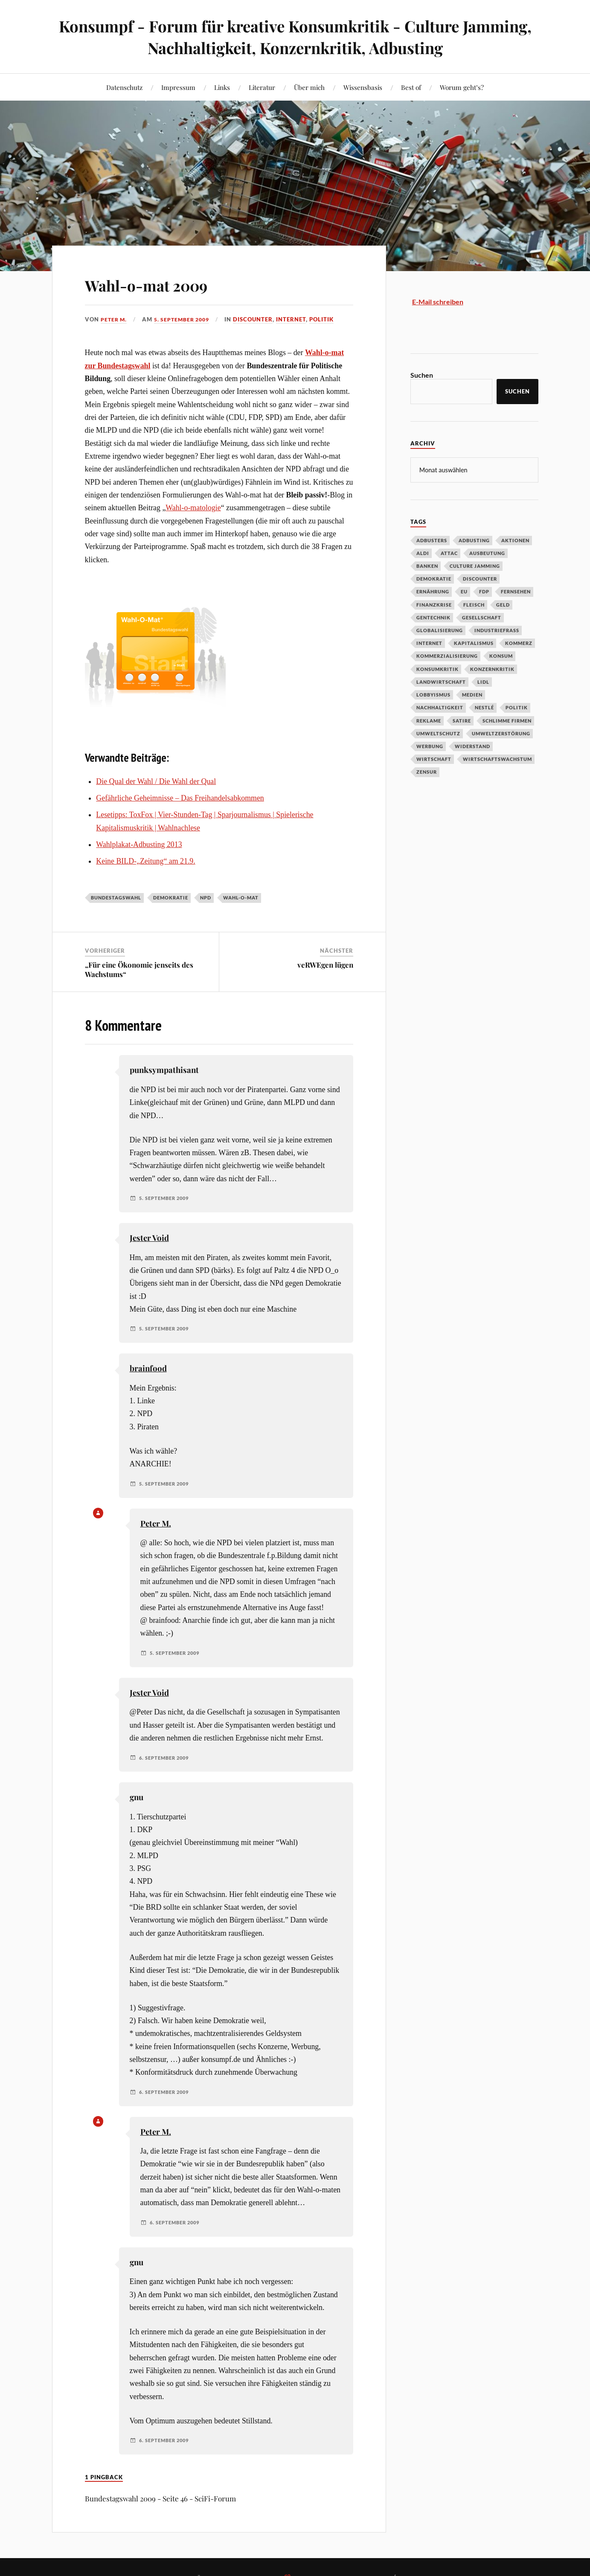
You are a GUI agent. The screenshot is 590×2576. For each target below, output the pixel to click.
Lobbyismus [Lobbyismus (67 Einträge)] (433, 694)
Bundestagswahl (116, 897)
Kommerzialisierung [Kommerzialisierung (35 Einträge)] (447, 655)
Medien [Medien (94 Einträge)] (472, 694)
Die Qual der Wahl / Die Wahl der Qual (156, 781)
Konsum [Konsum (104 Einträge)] (501, 655)
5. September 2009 (185, 319)
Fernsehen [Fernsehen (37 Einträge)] (516, 591)
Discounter (259, 319)
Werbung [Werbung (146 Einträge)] (429, 746)
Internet (297, 319)
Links (222, 87)
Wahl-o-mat (241, 897)
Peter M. (114, 319)
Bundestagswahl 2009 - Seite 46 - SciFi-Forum (160, 2498)
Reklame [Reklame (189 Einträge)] (428, 720)
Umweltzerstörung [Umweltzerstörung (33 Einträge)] (501, 733)
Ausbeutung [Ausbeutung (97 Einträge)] (487, 552)
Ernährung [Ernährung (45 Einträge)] (432, 591)
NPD (205, 897)
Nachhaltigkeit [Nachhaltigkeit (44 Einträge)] (439, 707)
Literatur (262, 87)
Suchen (421, 375)
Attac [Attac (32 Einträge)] (449, 552)
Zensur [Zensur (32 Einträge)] (426, 771)
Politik (328, 319)
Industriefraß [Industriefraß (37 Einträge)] (496, 630)
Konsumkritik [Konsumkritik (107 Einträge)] (437, 668)
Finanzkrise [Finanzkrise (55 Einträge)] (434, 604)
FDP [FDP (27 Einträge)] (484, 591)
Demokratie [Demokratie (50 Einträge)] (433, 578)
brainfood (148, 1368)
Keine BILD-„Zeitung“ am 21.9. (145, 861)
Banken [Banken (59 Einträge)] (427, 565)
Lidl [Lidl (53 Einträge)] (483, 681)
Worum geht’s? (462, 87)
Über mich (309, 87)
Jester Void (149, 1237)
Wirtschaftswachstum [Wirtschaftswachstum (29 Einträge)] (497, 758)
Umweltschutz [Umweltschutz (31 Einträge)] (438, 733)
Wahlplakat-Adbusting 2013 (139, 844)
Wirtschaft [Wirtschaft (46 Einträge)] (433, 758)
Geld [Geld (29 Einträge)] (503, 604)
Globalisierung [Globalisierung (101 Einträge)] (439, 630)
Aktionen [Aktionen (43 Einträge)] (515, 540)
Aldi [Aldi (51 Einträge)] (422, 552)
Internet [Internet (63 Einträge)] (429, 642)
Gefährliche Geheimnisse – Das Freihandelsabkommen (180, 798)
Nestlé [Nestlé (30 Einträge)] (484, 707)
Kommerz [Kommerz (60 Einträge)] (518, 642)
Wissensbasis (362, 87)
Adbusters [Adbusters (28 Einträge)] (431, 540)
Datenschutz (124, 87)
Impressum (178, 87)
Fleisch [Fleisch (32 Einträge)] (474, 604)
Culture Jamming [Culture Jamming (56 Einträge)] (475, 565)
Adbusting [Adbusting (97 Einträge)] (474, 540)
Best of (411, 87)
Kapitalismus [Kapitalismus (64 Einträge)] (474, 642)
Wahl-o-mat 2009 (163, 283)
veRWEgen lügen (325, 964)
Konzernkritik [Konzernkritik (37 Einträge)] (492, 668)
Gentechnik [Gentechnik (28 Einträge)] (433, 617)
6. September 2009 (166, 1757)
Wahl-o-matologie (193, 507)
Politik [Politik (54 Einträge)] (517, 707)
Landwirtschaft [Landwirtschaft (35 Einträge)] (441, 681)
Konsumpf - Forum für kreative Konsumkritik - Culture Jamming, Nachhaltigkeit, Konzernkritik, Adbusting (295, 36)
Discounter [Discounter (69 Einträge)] (480, 578)
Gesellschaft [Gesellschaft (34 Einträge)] (481, 617)
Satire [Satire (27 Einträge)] (462, 720)
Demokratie (170, 897)
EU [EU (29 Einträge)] (464, 591)
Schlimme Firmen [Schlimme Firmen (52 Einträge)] (507, 720)
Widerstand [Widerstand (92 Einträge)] (472, 746)
